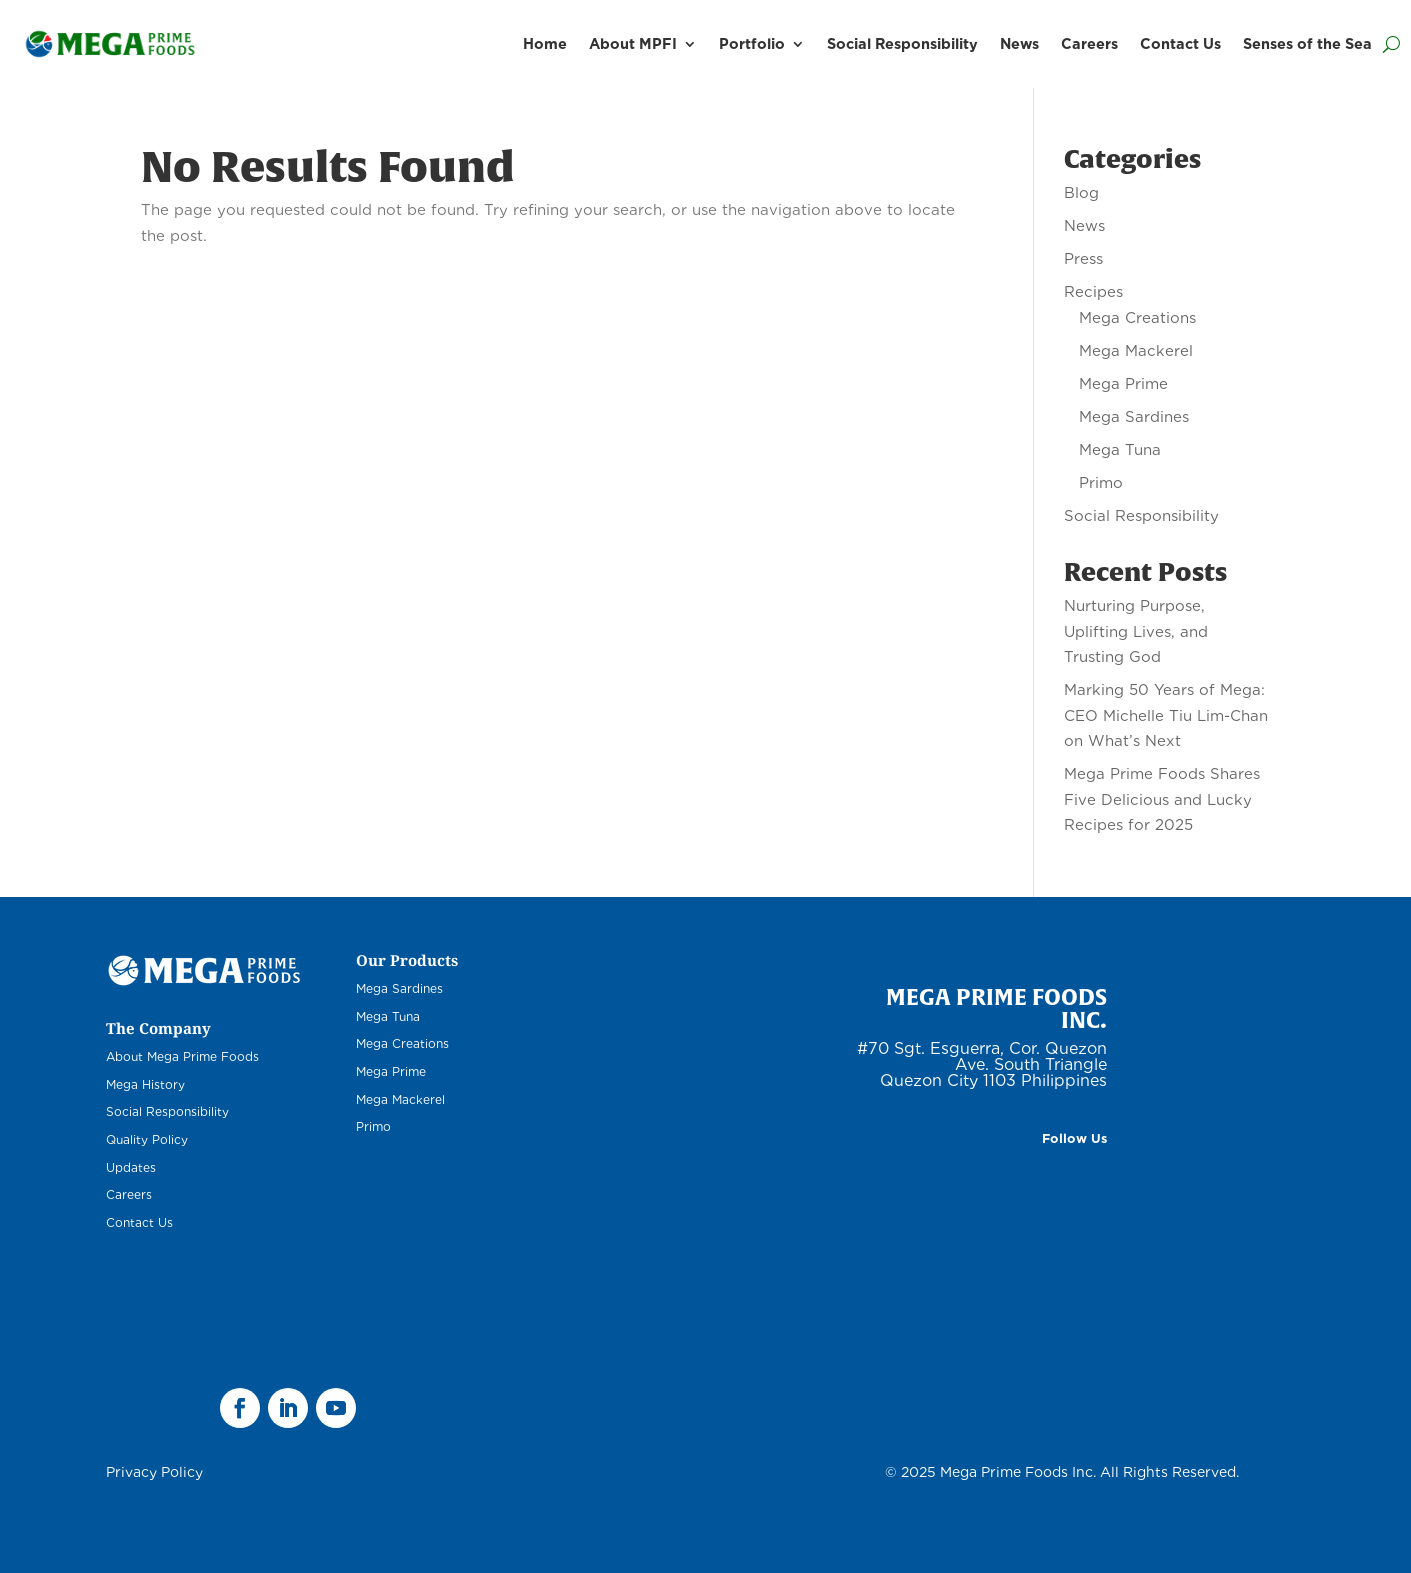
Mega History (145, 1084)
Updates (131, 1167)
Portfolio (752, 43)
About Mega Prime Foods (182, 1056)
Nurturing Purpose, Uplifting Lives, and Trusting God (1136, 631)
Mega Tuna (1120, 450)
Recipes (1093, 292)
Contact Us (1180, 43)
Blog (1081, 193)
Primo (1101, 483)
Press (1083, 259)
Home (545, 43)
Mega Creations (1137, 318)
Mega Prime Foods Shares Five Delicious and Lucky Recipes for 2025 (1162, 799)
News (1019, 43)
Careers (1089, 43)
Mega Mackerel (1136, 351)
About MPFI (633, 43)
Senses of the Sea (1307, 43)
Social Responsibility (902, 43)
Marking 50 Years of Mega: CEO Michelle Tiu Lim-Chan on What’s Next (1166, 715)
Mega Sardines (1134, 417)
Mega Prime (1123, 384)
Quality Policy (147, 1139)
